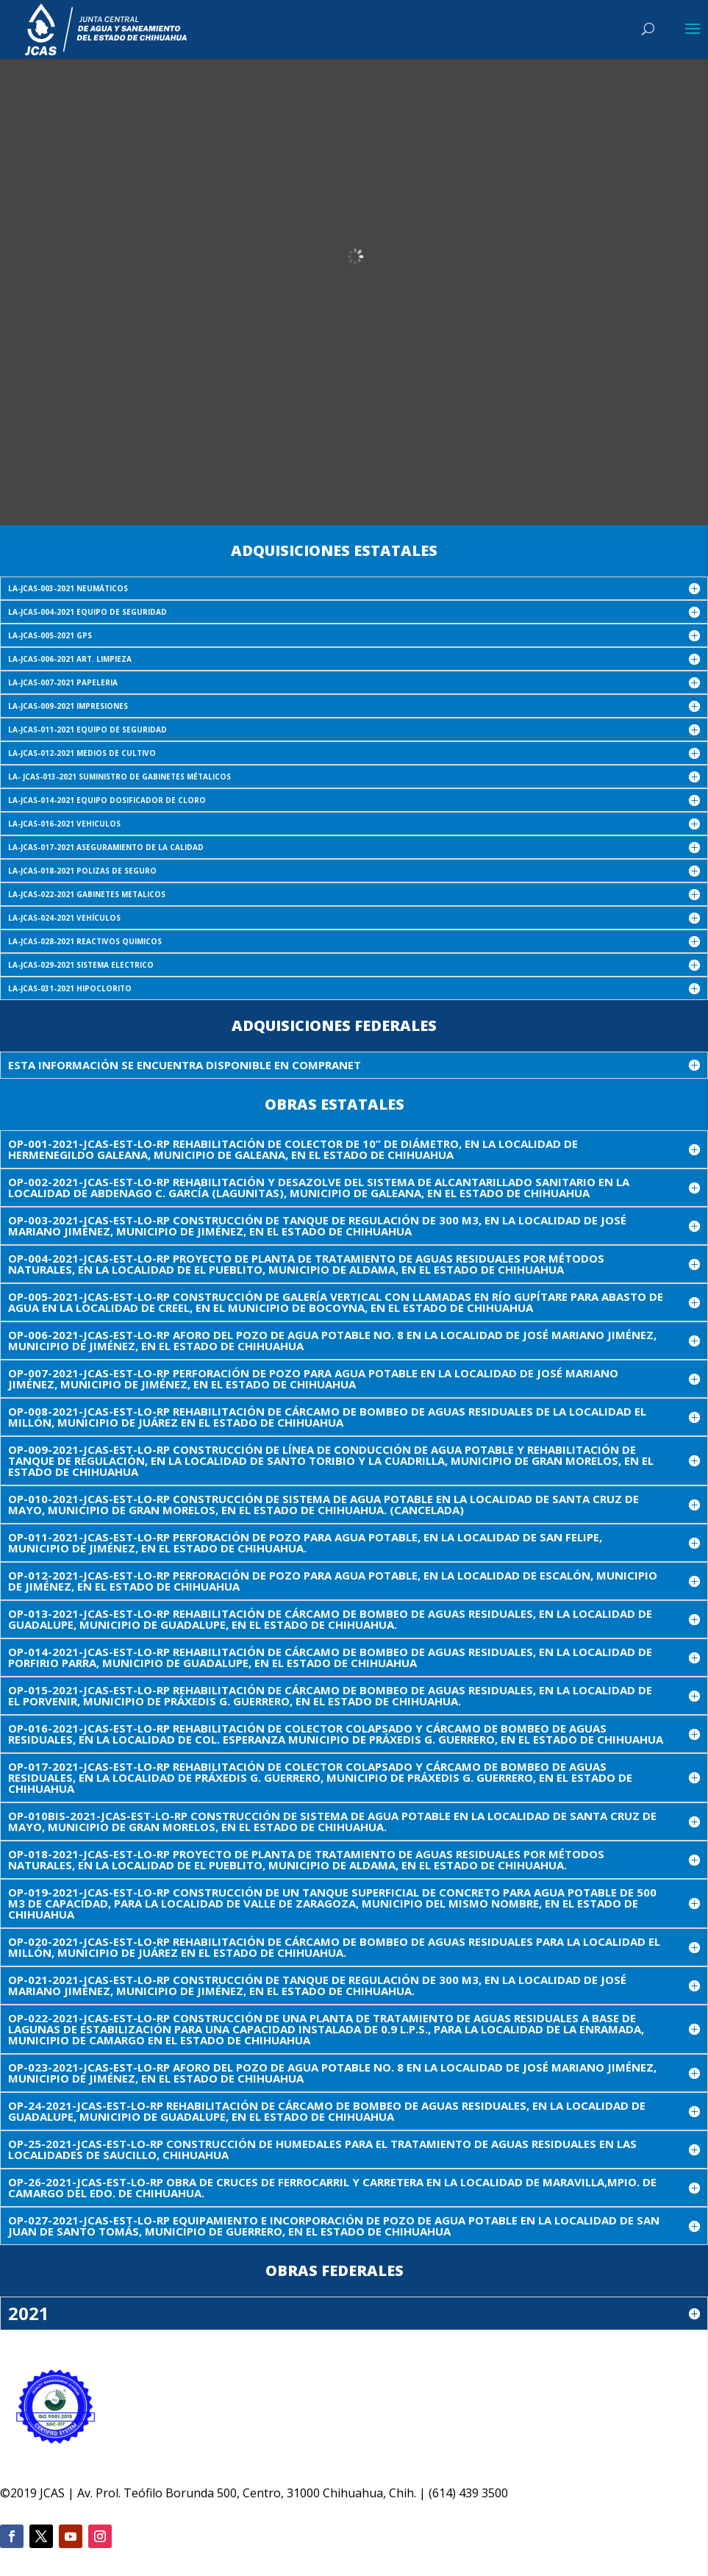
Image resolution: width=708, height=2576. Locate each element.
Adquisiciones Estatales (334, 550)
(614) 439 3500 (468, 2493)
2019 (23, 2493)
